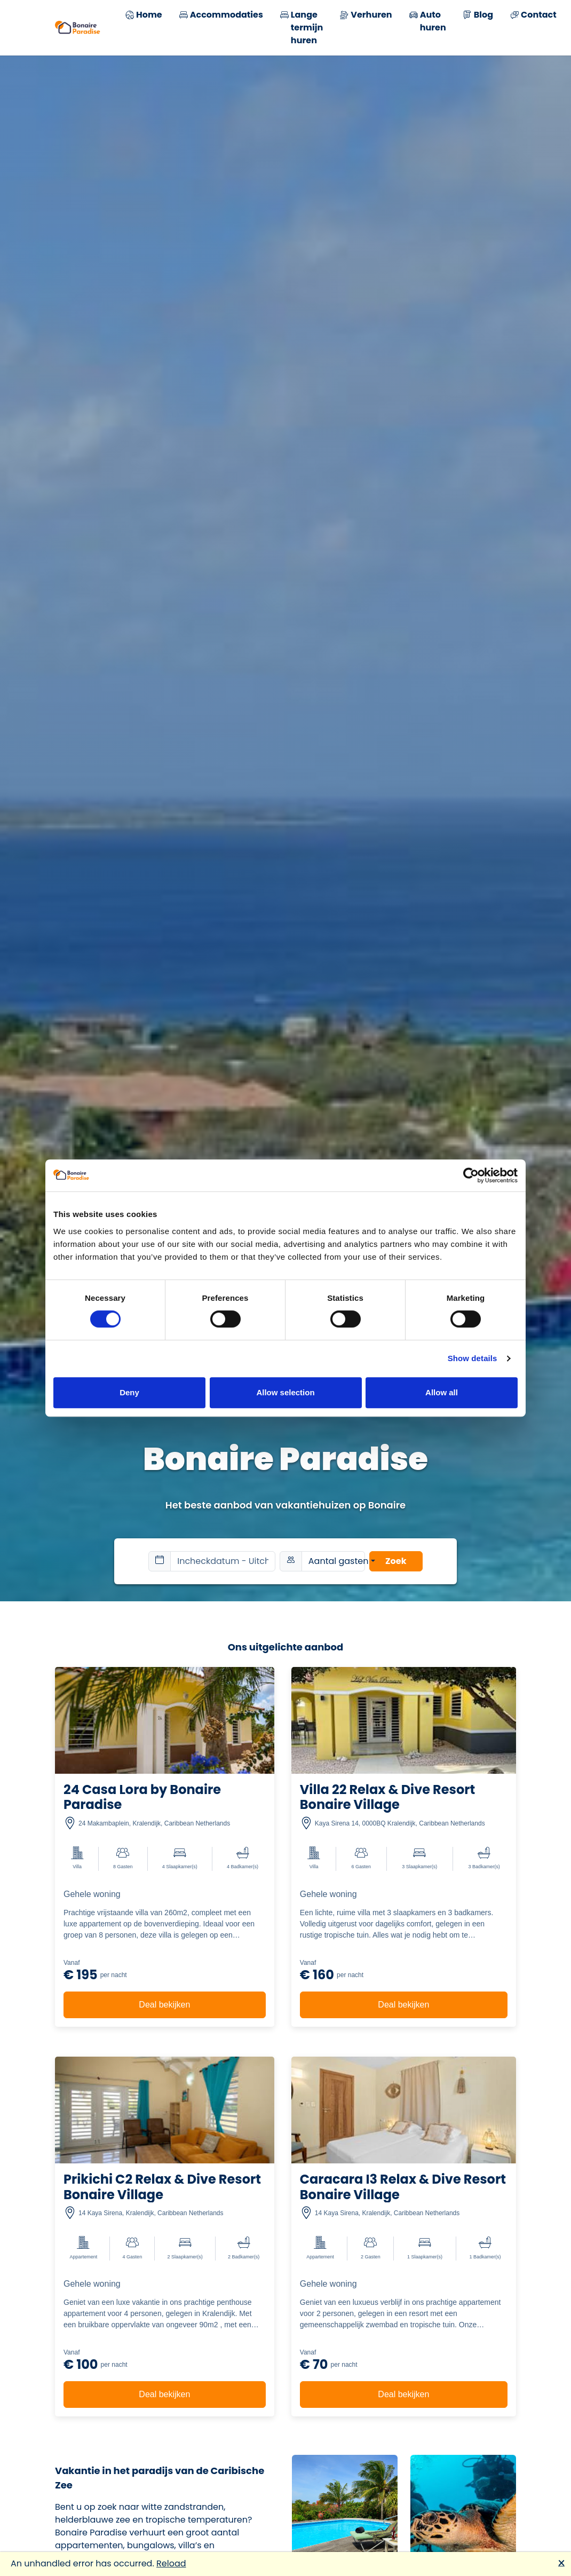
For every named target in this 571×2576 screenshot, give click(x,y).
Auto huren (427, 21)
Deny (129, 1392)
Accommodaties (221, 16)
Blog (478, 16)
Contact (533, 16)
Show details (472, 1358)
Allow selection (285, 1392)
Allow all (441, 1392)
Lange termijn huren (301, 28)
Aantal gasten (336, 1561)
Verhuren (366, 16)
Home (143, 16)
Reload (171, 2563)
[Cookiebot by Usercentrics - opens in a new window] (471, 1175)
